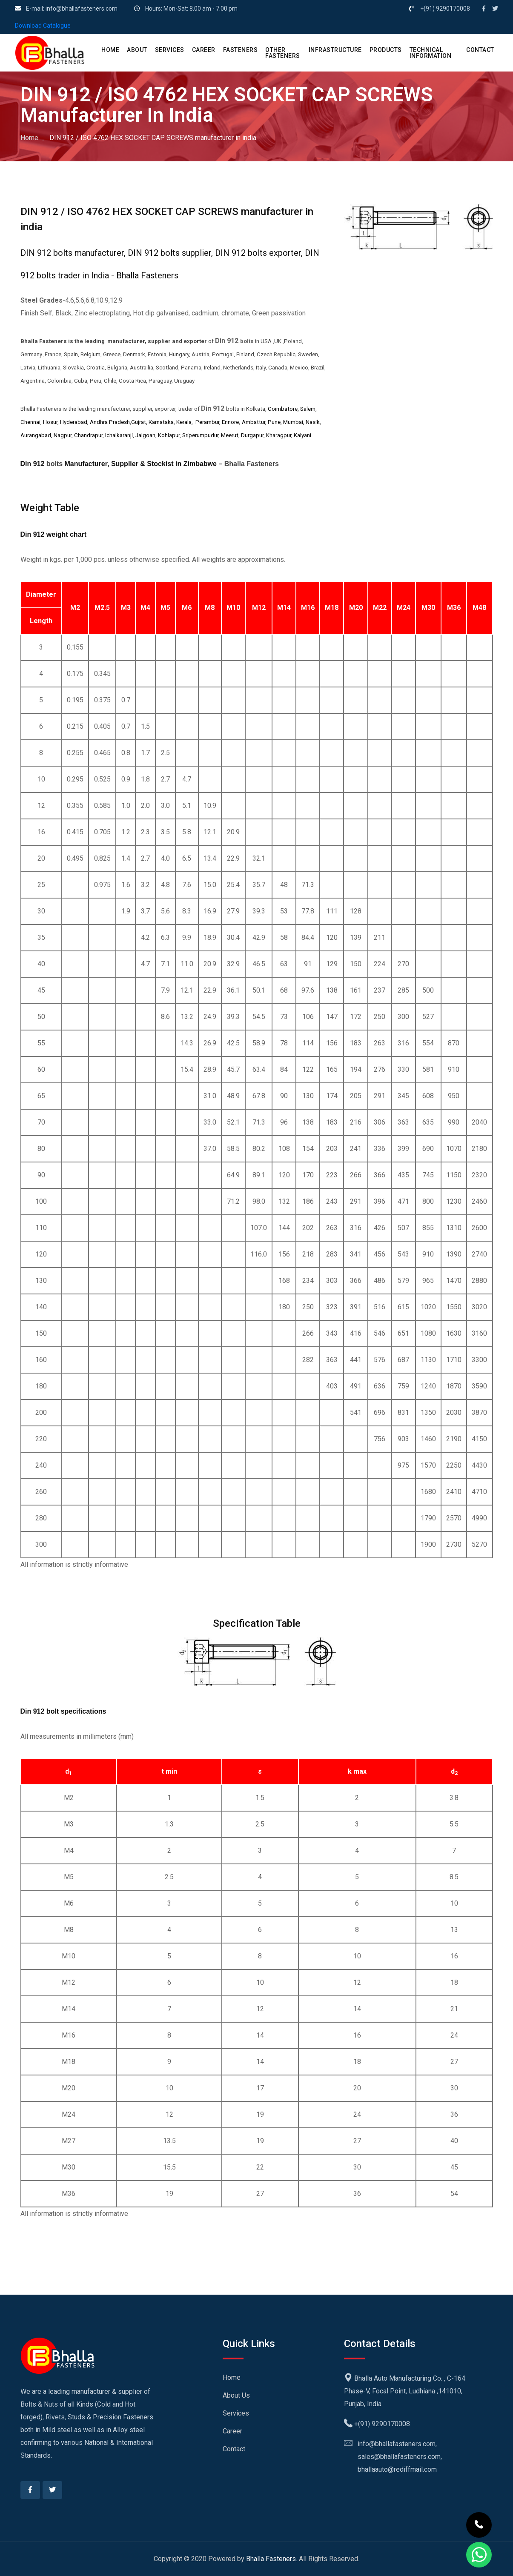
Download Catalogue (43, 25)
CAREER (203, 49)
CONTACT (480, 49)
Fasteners (240, 49)
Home (29, 138)
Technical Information (431, 52)
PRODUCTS (386, 49)
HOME (110, 49)
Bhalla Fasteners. (271, 2559)
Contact (234, 2449)
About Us (236, 2395)
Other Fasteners (282, 52)
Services (236, 2413)
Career (232, 2431)
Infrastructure (335, 49)
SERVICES (169, 49)
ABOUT (137, 49)
